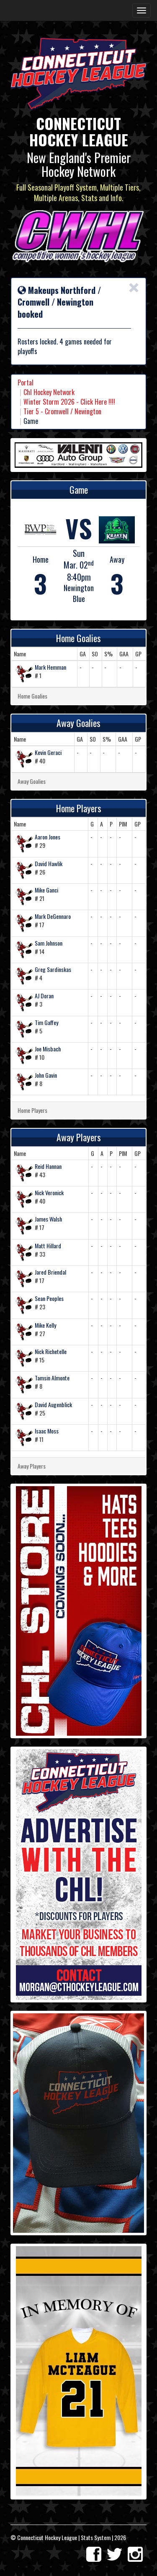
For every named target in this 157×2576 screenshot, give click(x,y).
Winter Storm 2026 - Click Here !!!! (69, 402)
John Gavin (46, 1075)
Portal (25, 382)
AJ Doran (44, 995)
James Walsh (48, 1218)
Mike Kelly (45, 1325)
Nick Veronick (49, 1192)
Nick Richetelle (51, 1351)
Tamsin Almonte (52, 1377)
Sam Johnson (48, 943)
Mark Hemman (50, 667)
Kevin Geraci (48, 752)
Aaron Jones (47, 836)
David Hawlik (48, 863)
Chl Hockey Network (49, 392)
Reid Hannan (48, 1166)
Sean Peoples (49, 1298)
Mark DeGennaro (53, 916)
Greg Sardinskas (53, 969)
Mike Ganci (46, 889)
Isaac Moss (47, 1430)
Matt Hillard (48, 1245)
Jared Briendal (50, 1272)
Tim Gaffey (46, 1022)
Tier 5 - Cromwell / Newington (62, 411)
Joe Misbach (48, 1048)
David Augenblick (53, 1404)
